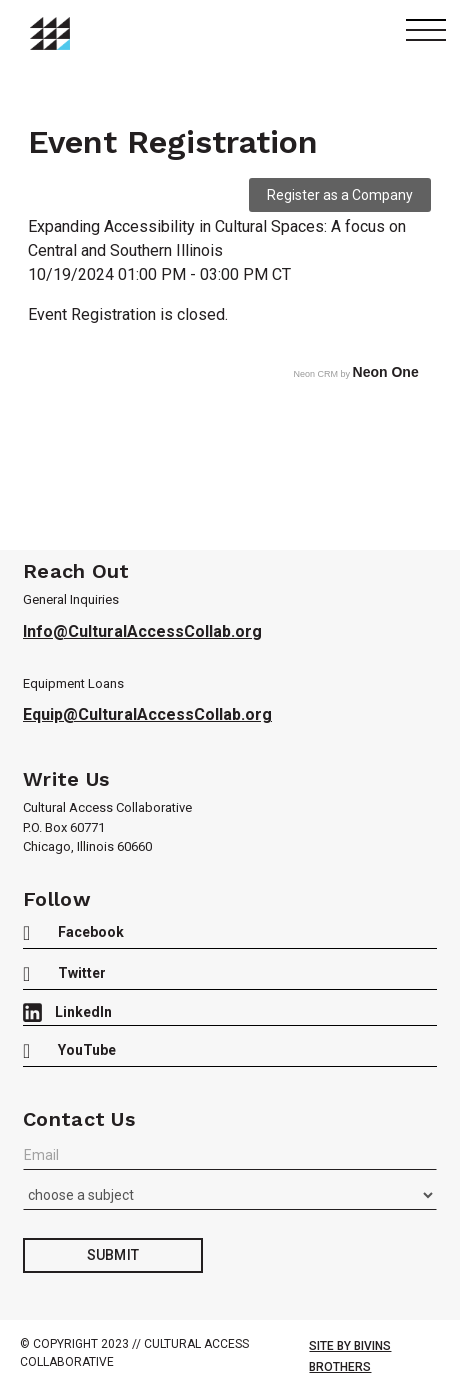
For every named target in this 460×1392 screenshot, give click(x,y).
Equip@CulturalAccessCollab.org (147, 714)
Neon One (386, 372)
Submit (113, 1255)
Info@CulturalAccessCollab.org (142, 631)
